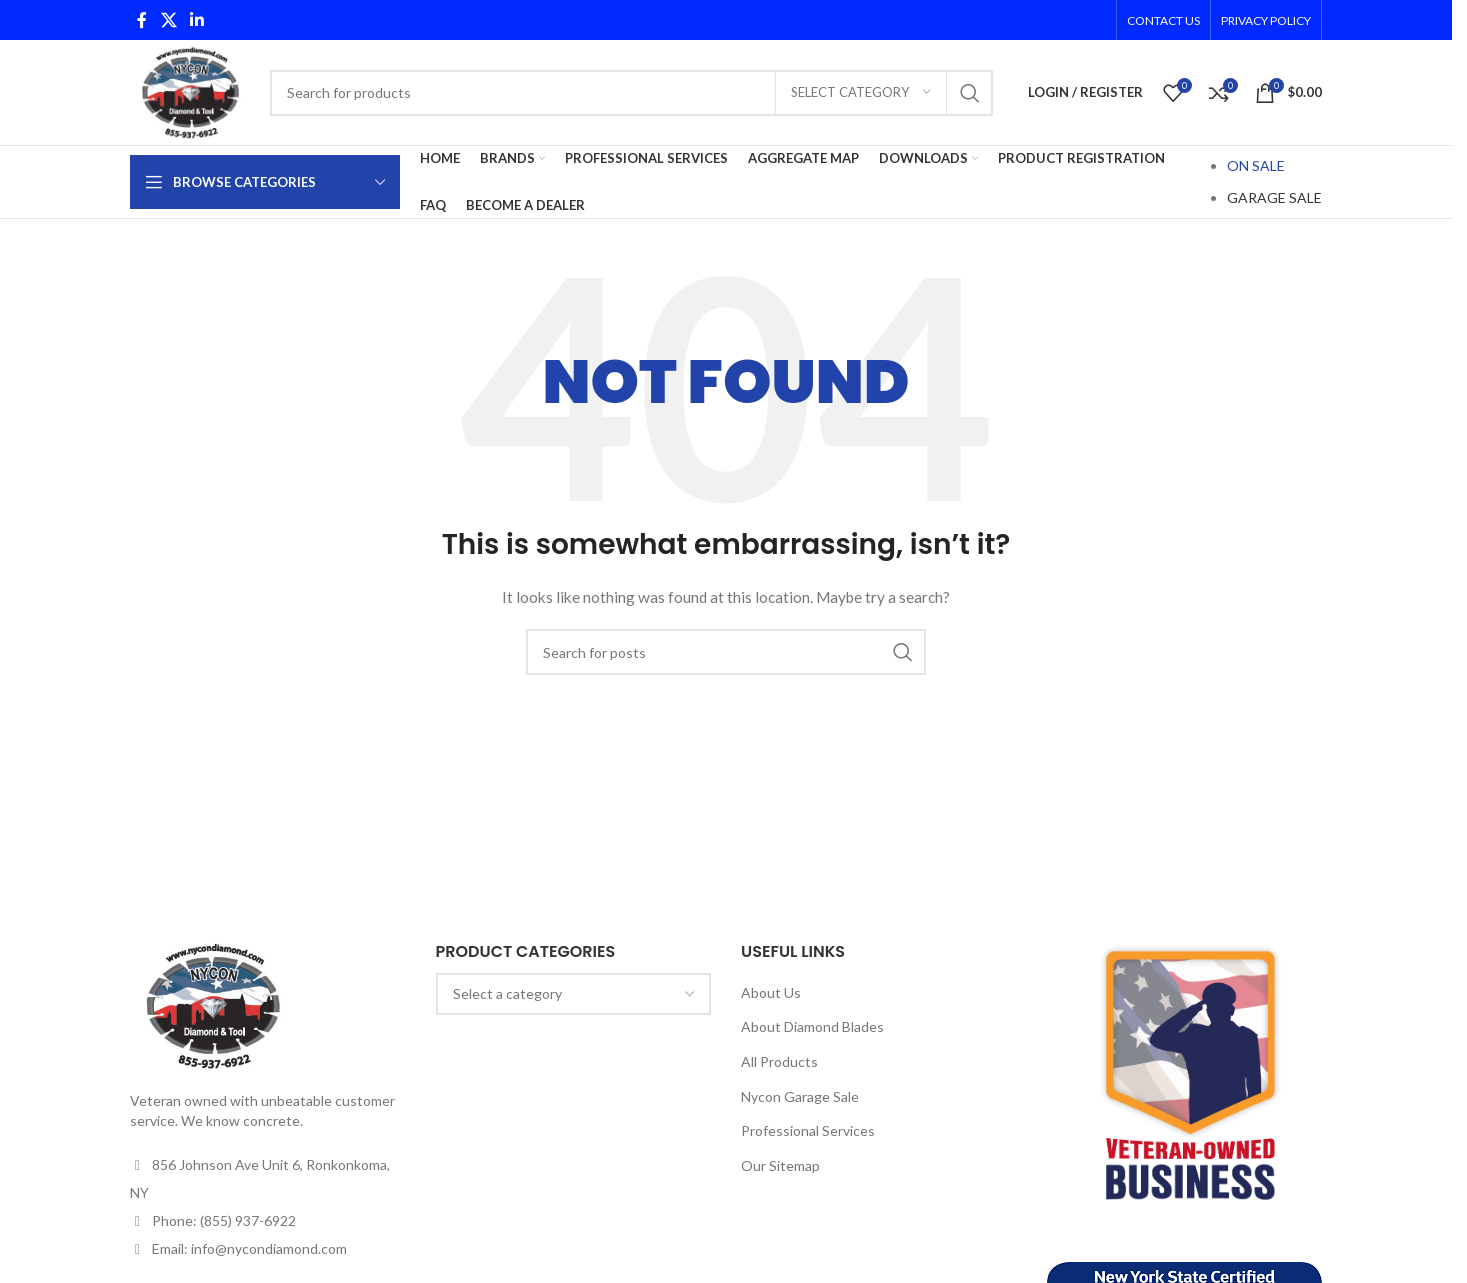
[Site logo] (190, 90)
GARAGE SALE (1274, 197)
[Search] (631, 93)
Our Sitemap (780, 1165)
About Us (771, 992)
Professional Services (808, 1130)
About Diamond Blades (812, 1026)
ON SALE (1256, 165)
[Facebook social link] (142, 20)
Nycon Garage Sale (800, 1096)
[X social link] (168, 20)
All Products (779, 1061)
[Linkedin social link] (196, 20)
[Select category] (861, 93)
